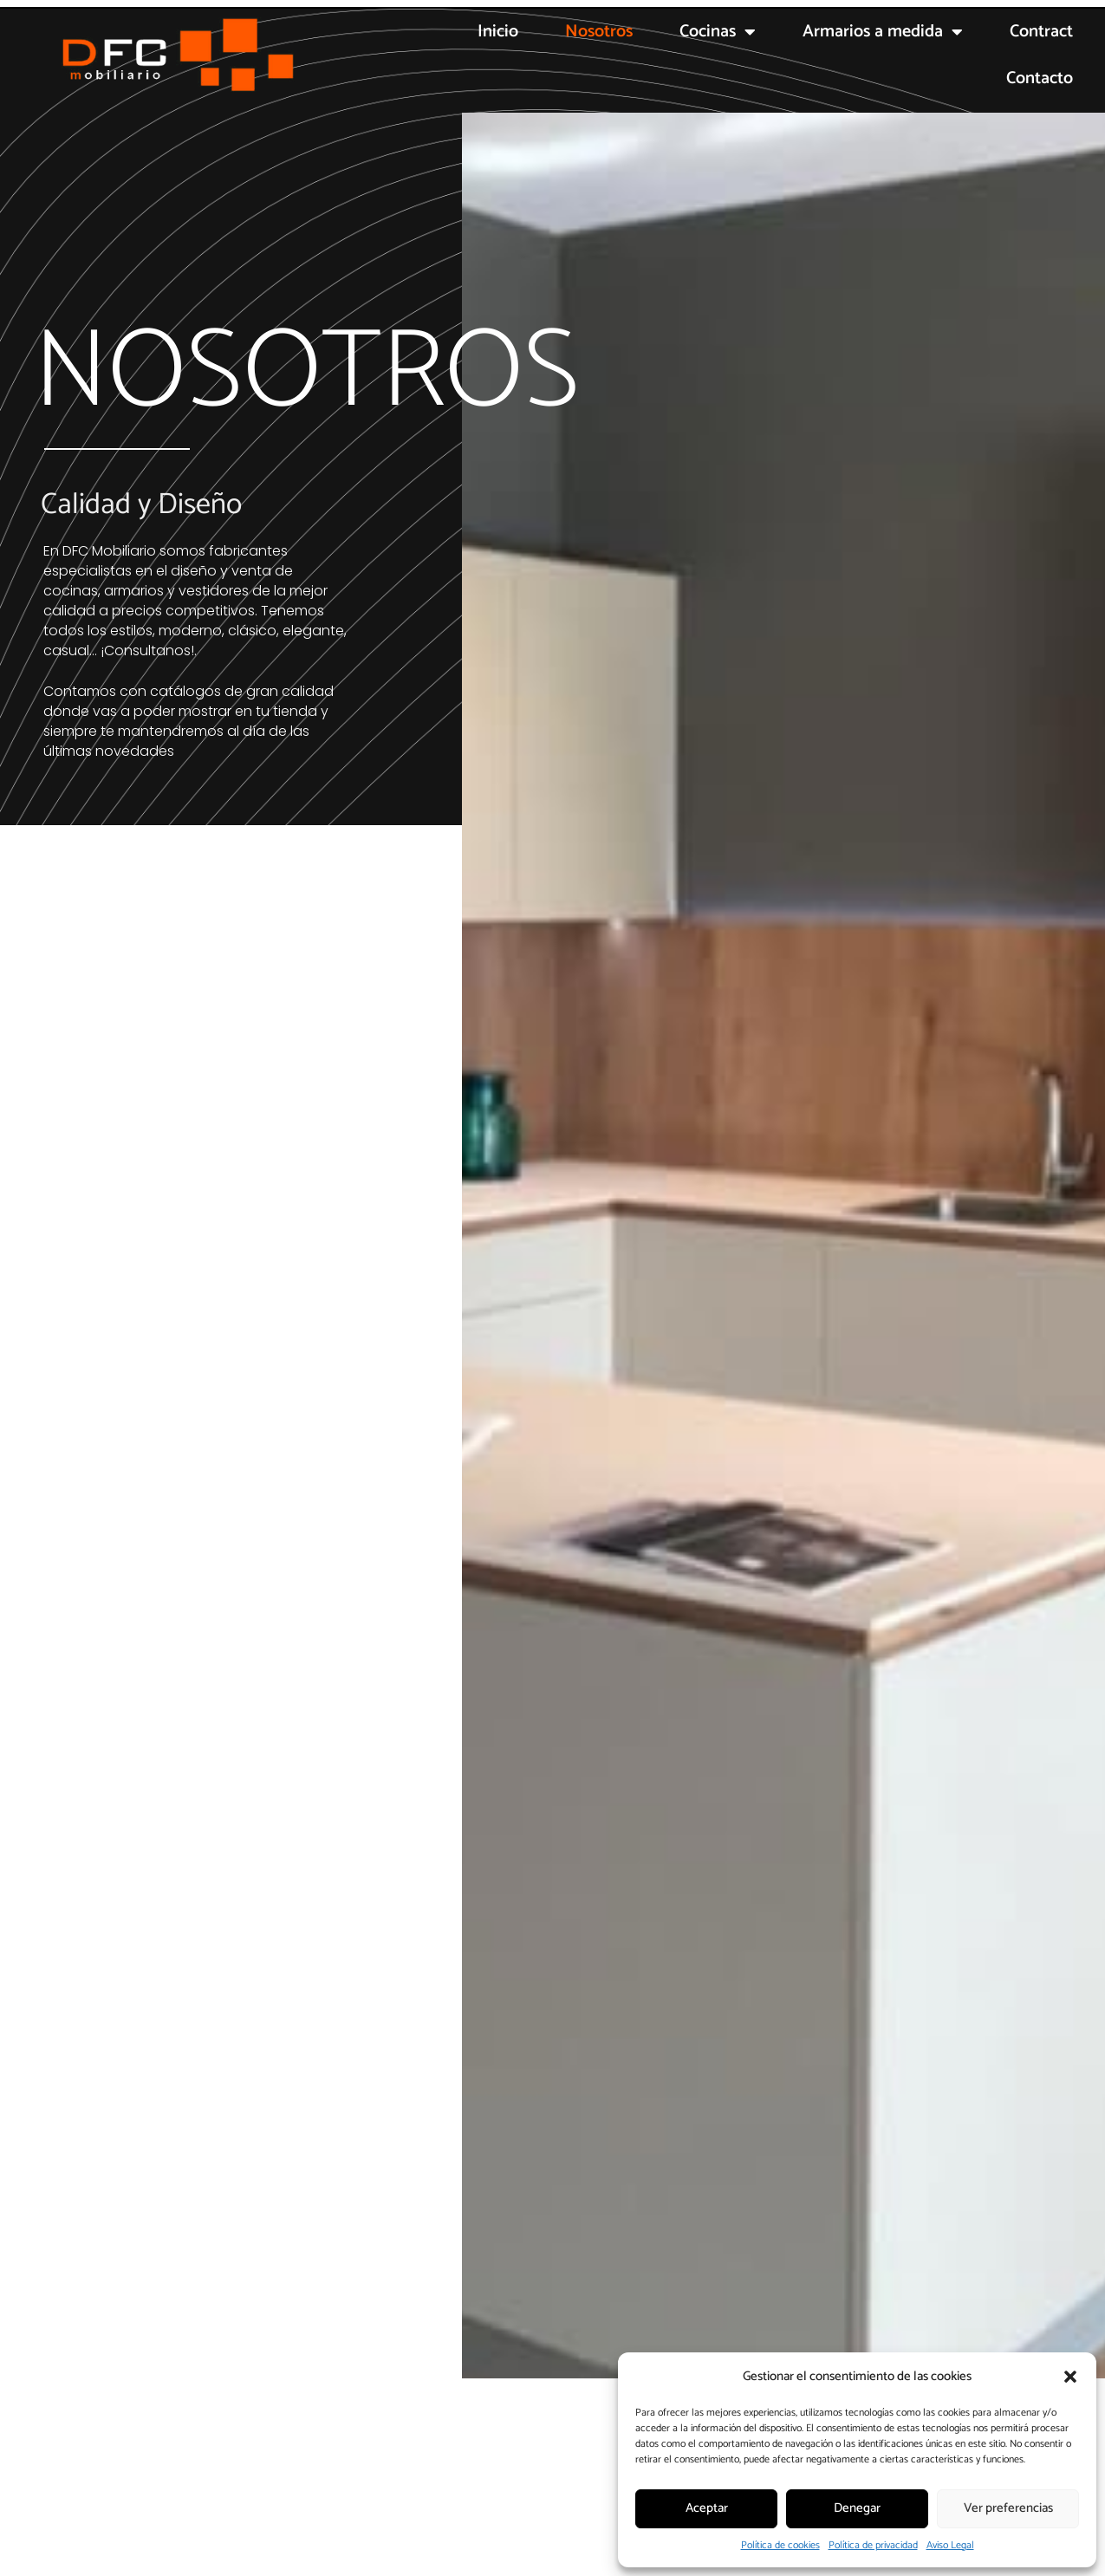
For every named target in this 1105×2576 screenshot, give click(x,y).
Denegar (857, 2508)
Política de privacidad (873, 2545)
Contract (1041, 31)
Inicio (498, 31)
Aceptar (707, 2508)
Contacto (1039, 78)
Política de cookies (780, 2545)
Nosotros (599, 31)
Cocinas (717, 32)
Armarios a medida (883, 32)
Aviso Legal (950, 2545)
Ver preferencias (1008, 2508)
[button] (1070, 2376)
